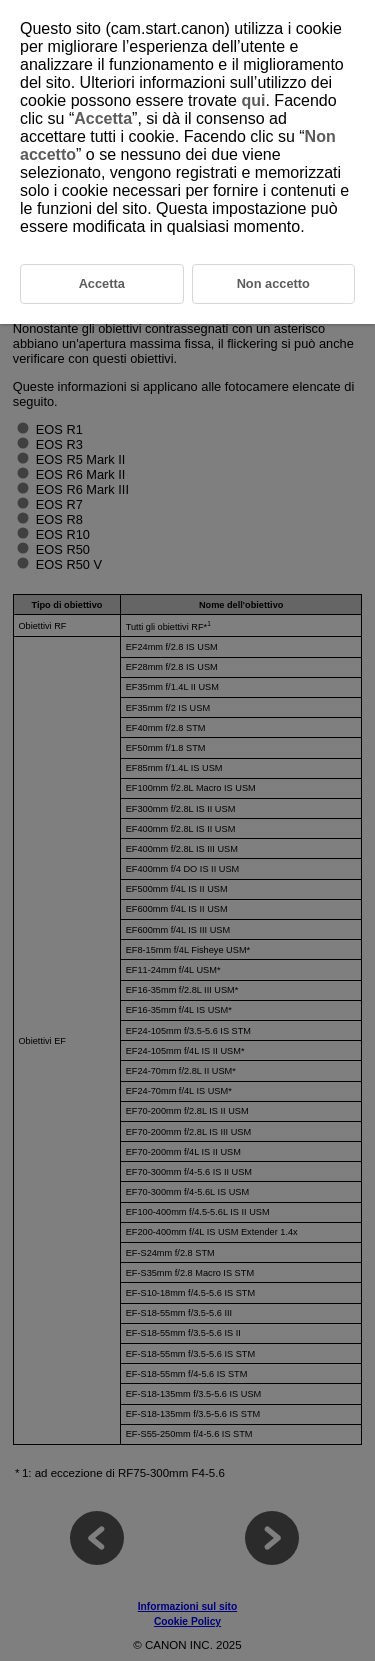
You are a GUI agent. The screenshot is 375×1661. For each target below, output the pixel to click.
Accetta (103, 118)
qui (253, 100)
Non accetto (273, 283)
